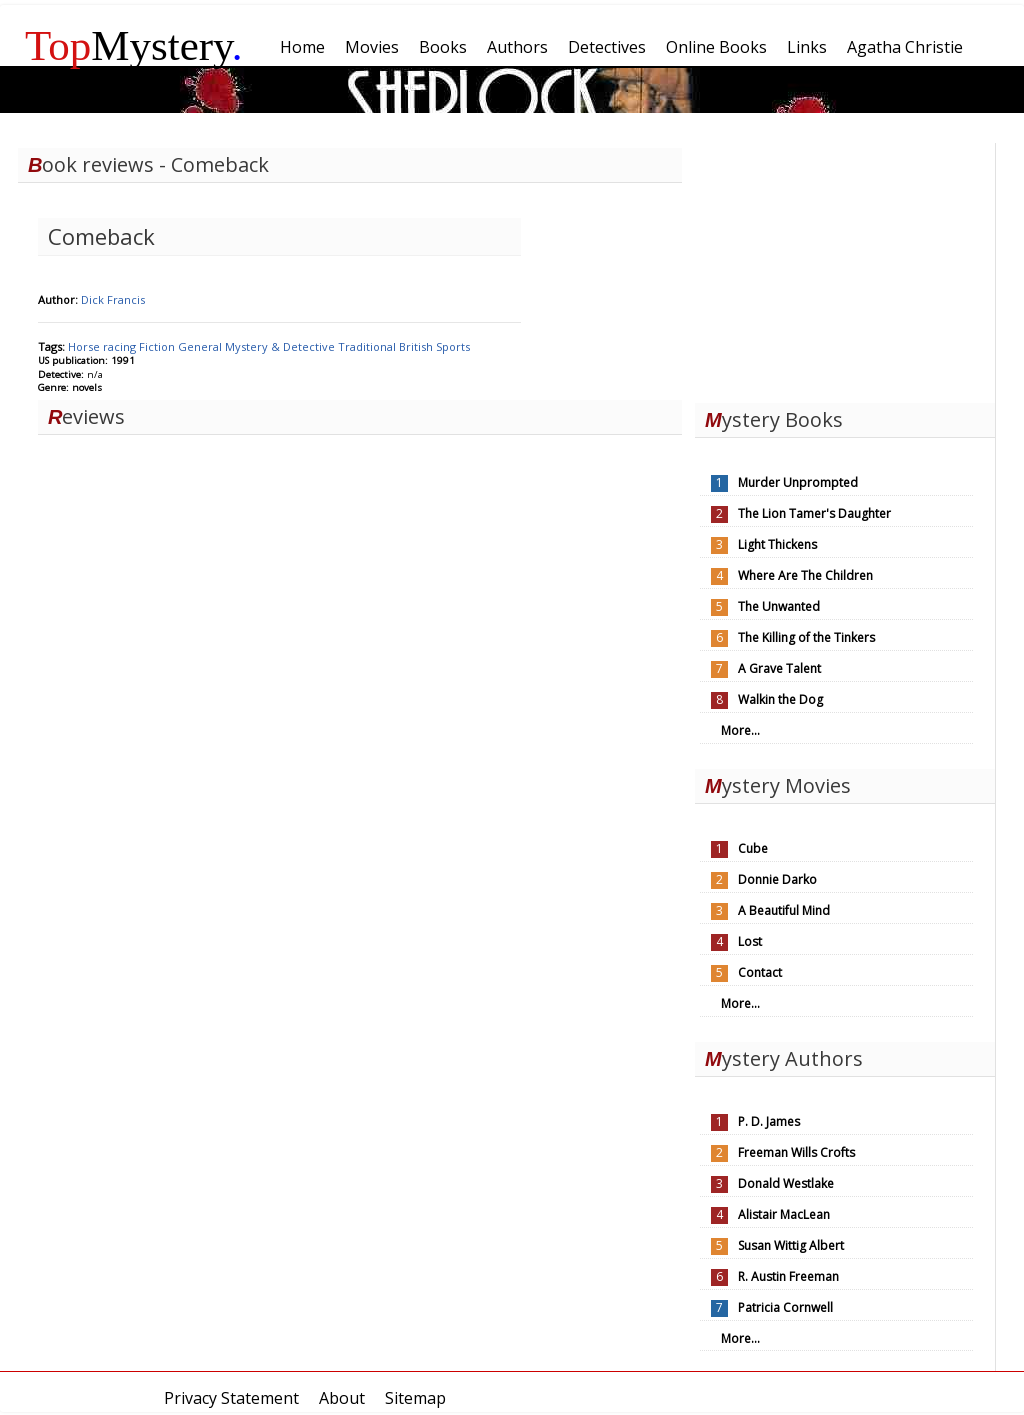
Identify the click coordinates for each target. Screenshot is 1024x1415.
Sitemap (415, 1398)
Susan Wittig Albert (791, 1245)
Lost (750, 941)
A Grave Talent (779, 668)
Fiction (158, 346)
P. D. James (769, 1121)
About (342, 1398)
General (201, 346)
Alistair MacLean (784, 1214)
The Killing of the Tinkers (806, 637)
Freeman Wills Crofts (796, 1152)
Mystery (134, 45)
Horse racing (103, 346)
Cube (753, 848)
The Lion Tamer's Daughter (814, 513)
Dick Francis (113, 299)
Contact (760, 972)
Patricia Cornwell (785, 1307)
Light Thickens (777, 544)
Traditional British (387, 346)
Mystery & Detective (281, 346)
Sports (453, 346)
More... (740, 730)
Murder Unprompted (798, 482)
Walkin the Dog (780, 699)
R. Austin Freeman (788, 1276)
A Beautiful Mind (784, 910)
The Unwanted (779, 606)
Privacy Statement (231, 1398)
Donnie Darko (777, 879)
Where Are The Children (805, 575)
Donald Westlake (786, 1183)
